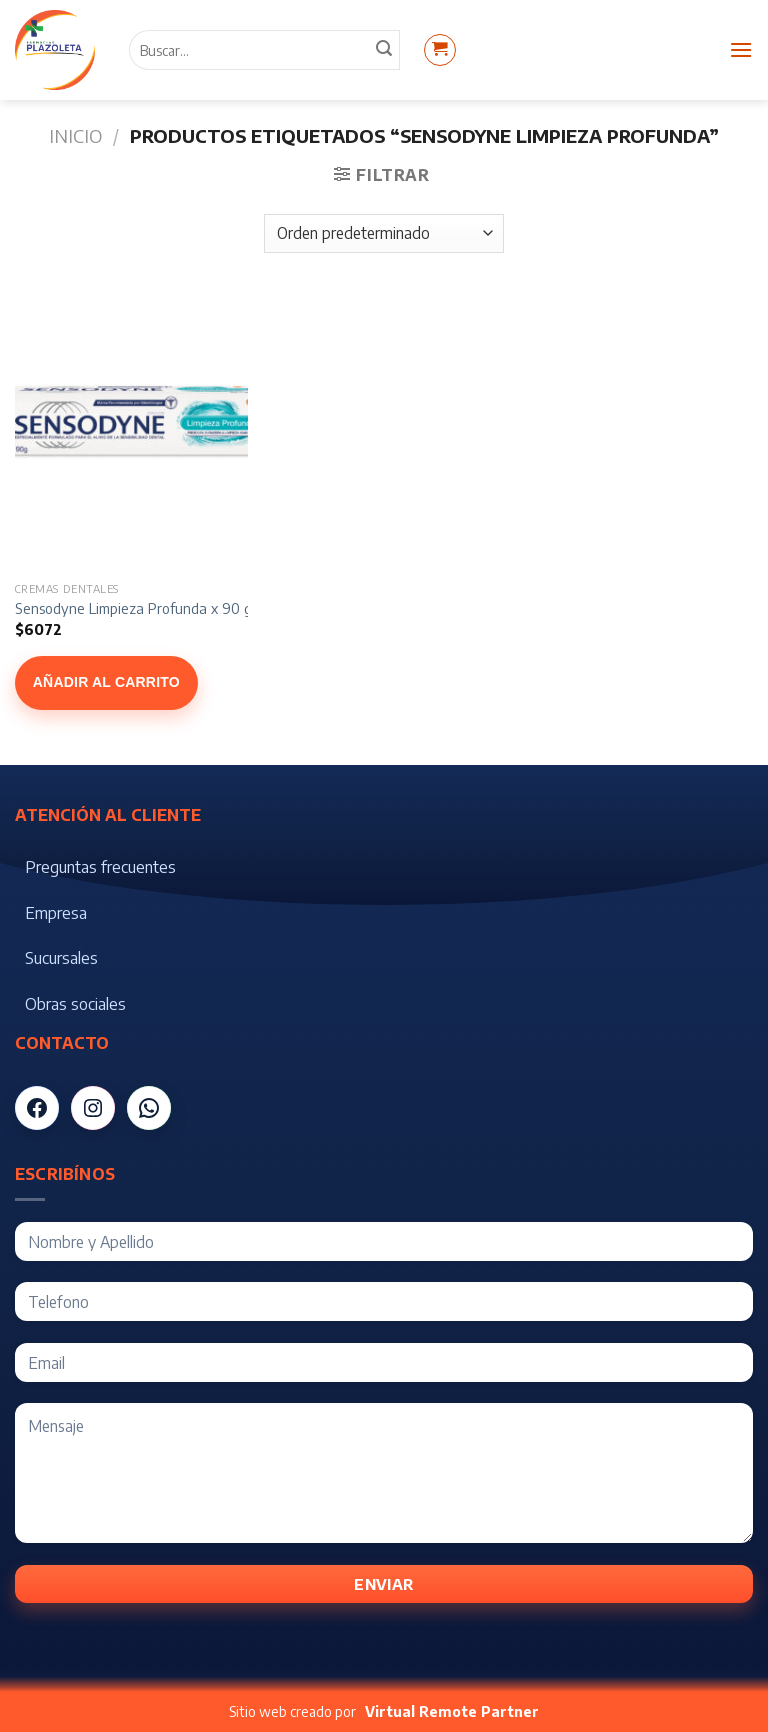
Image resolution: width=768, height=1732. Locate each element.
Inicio (75, 135)
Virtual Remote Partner (452, 1711)
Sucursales (61, 958)
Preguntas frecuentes (100, 867)
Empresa (56, 913)
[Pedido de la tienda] (383, 233)
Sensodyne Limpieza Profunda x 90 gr (136, 608)
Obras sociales (75, 1004)
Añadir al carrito (106, 682)
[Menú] (741, 49)
